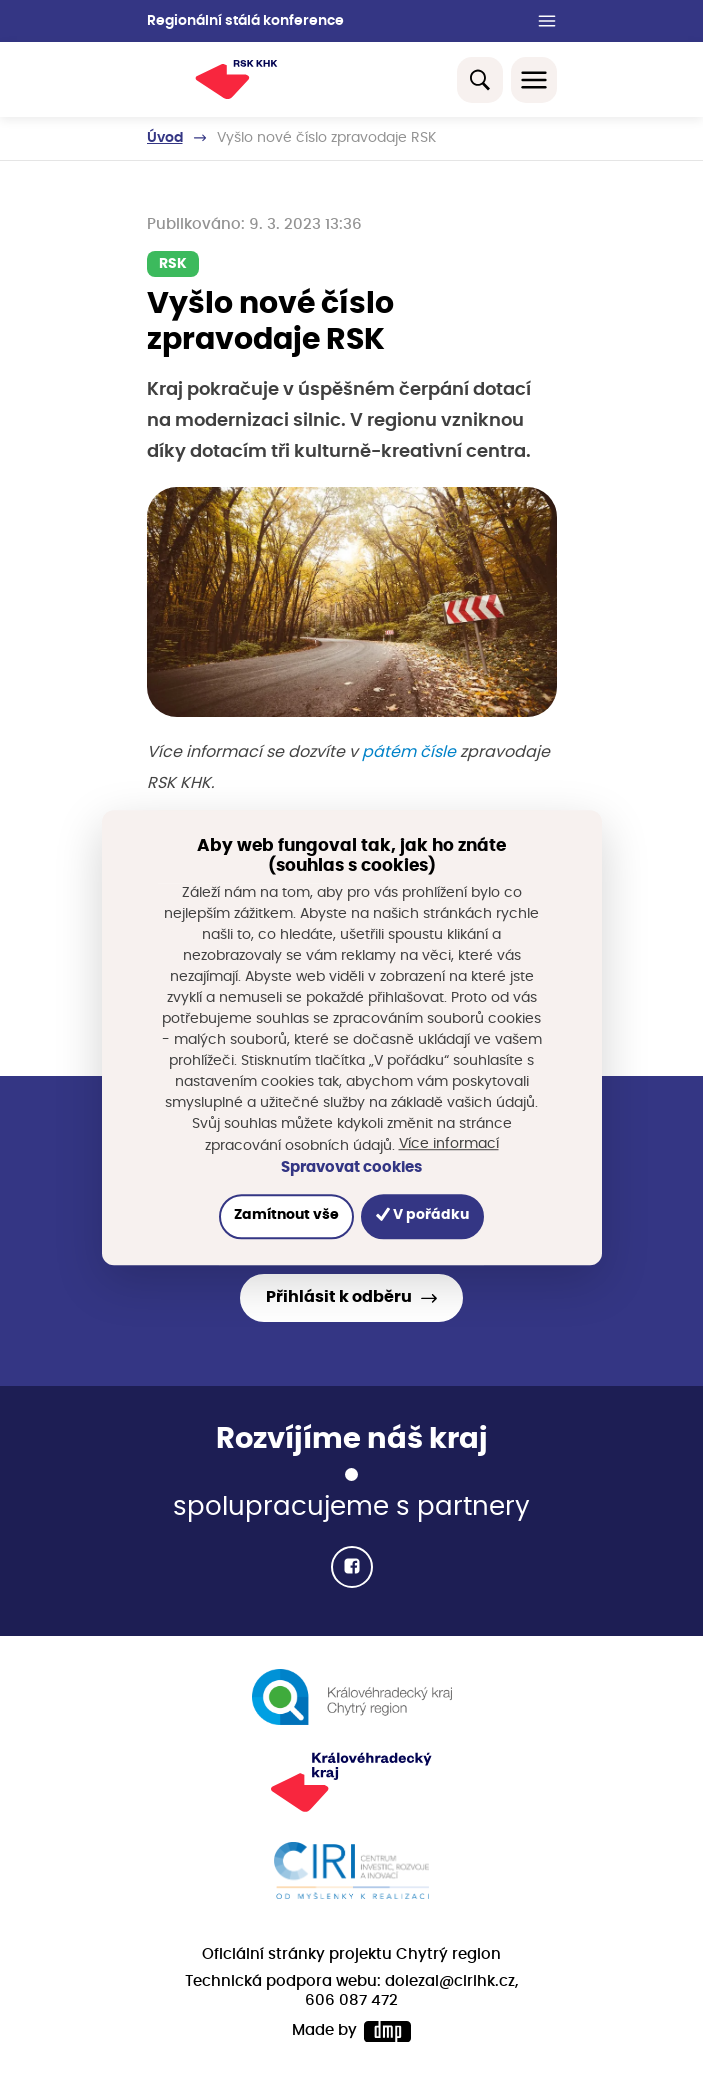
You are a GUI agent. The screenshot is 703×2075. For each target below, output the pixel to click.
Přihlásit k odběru (339, 1297)
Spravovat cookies (351, 1167)
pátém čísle (409, 752)
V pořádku (422, 1215)
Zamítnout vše (286, 1216)
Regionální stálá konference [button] (245, 21)
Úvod (165, 138)
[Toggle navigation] (534, 80)
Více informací (449, 1144)
